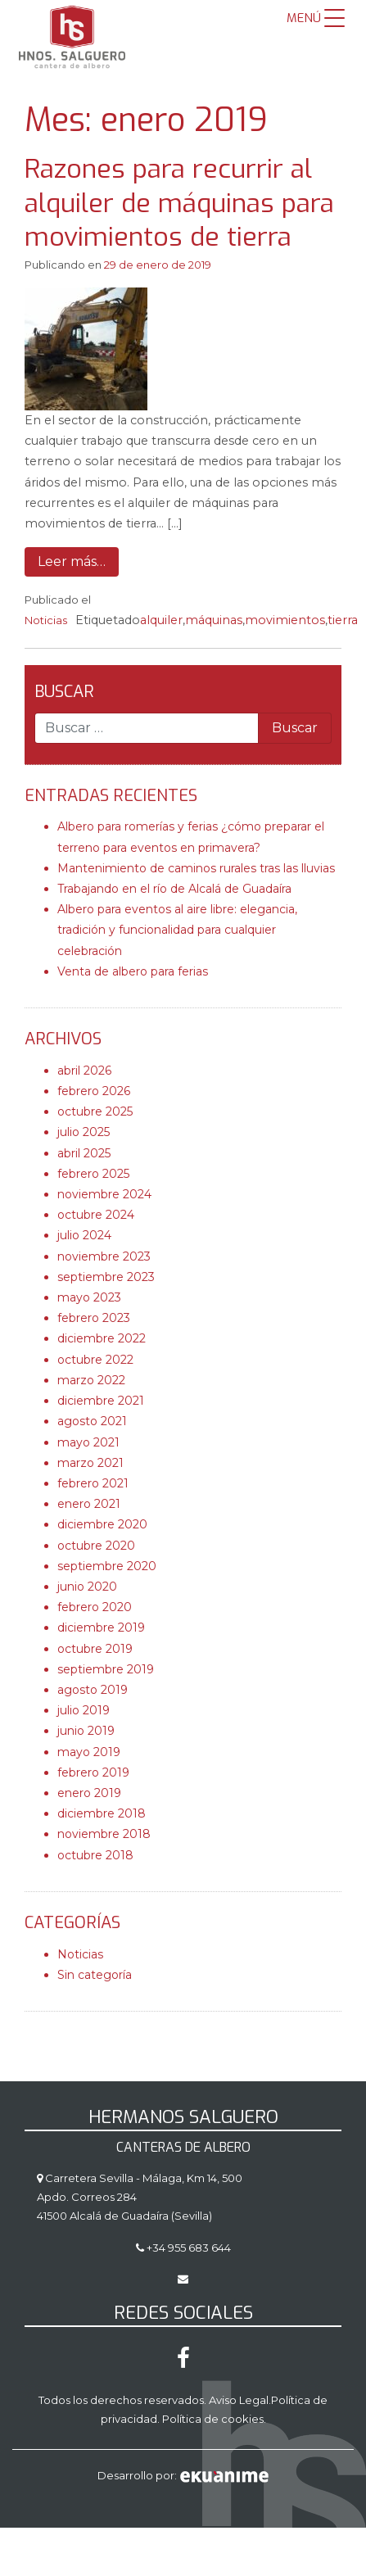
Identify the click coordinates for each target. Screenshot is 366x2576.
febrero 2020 (94, 1607)
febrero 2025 (93, 1173)
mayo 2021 (88, 1442)
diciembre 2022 (101, 1338)
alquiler (161, 620)
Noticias (46, 620)
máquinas (213, 620)
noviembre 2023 (104, 1256)
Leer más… (72, 561)
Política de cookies (213, 2418)
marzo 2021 (90, 1463)
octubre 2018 (95, 1855)
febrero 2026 (93, 1091)
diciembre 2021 (100, 1400)
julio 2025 (83, 1132)
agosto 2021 (92, 1421)
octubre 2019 (95, 1648)
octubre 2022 (95, 1359)
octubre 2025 (95, 1111)
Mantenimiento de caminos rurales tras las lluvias (196, 868)
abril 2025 (84, 1153)
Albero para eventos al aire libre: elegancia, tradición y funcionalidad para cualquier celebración (177, 930)
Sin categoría (94, 1974)
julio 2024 (84, 1235)
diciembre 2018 (101, 1813)
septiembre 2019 (105, 1669)
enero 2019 (89, 1793)
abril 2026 (84, 1070)
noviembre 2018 (104, 1834)
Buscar (64, 692)
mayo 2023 (89, 1297)
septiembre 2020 (106, 1566)
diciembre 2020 (102, 1524)
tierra (343, 620)
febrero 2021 (93, 1483)
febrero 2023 (93, 1318)
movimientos (285, 620)
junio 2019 (86, 1730)
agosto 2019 (92, 1689)
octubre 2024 (95, 1214)
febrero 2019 (93, 1772)
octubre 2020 (96, 1545)
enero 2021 (88, 1503)
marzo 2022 (91, 1380)
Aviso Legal (239, 2399)
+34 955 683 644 (187, 2247)
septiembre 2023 (106, 1277)
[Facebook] (183, 2362)
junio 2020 (87, 1586)
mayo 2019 (88, 1752)
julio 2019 (83, 1710)
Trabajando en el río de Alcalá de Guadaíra (174, 888)
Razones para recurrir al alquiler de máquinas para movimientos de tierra (179, 203)
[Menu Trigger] (315, 18)
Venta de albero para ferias (132, 971)
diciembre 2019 (101, 1627)
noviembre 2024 (104, 1194)
